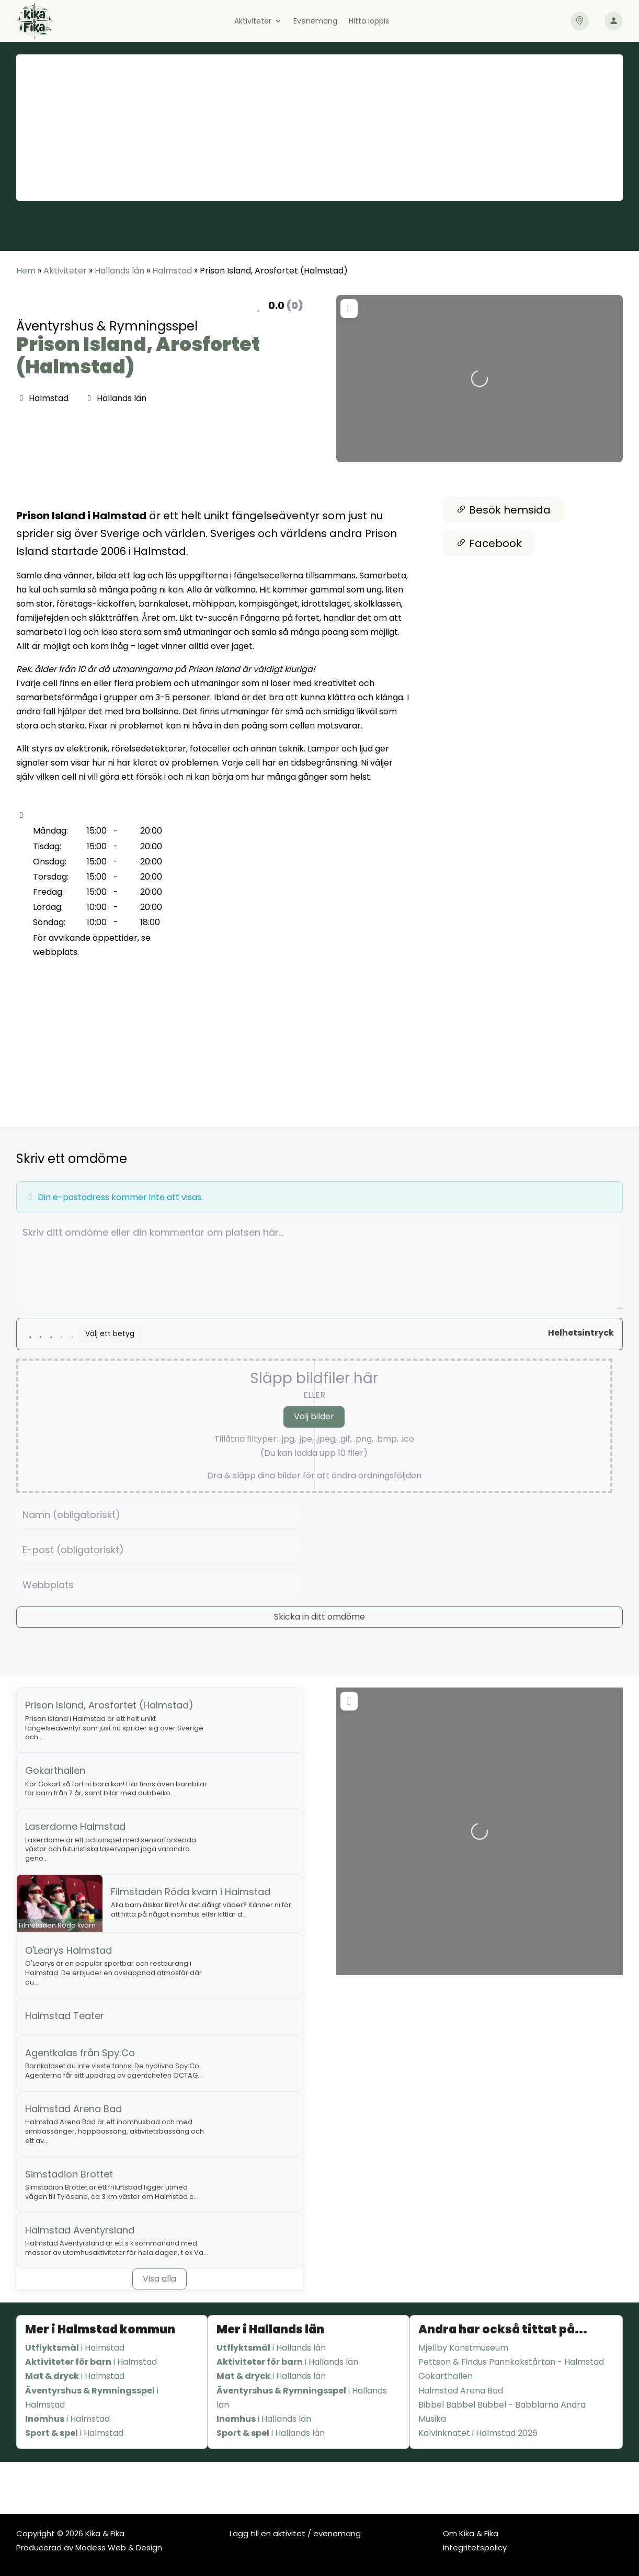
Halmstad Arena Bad (73, 2108)
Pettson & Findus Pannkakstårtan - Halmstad (511, 2362)
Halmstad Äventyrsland (79, 2230)
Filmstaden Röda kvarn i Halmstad (190, 1891)
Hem (26, 271)
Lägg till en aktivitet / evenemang (295, 2533)
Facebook (489, 543)
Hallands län (119, 271)
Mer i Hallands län (270, 2329)
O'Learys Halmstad (68, 1950)
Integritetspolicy (475, 2547)
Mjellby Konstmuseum (463, 2348)
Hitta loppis (369, 21)
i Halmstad (74, 2348)
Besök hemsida (503, 510)
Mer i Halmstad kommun (100, 2329)
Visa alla (159, 2279)
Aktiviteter (252, 21)
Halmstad (172, 271)
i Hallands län (271, 2348)
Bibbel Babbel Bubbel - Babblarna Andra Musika (502, 2412)
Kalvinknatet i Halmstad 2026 (478, 2433)
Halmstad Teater (64, 2015)
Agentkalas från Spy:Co (80, 2052)
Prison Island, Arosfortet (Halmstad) (138, 355)
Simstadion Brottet (69, 2174)
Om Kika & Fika (470, 2533)
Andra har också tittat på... (502, 2329)
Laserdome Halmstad (75, 1826)
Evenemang (315, 21)
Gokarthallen (55, 1770)
